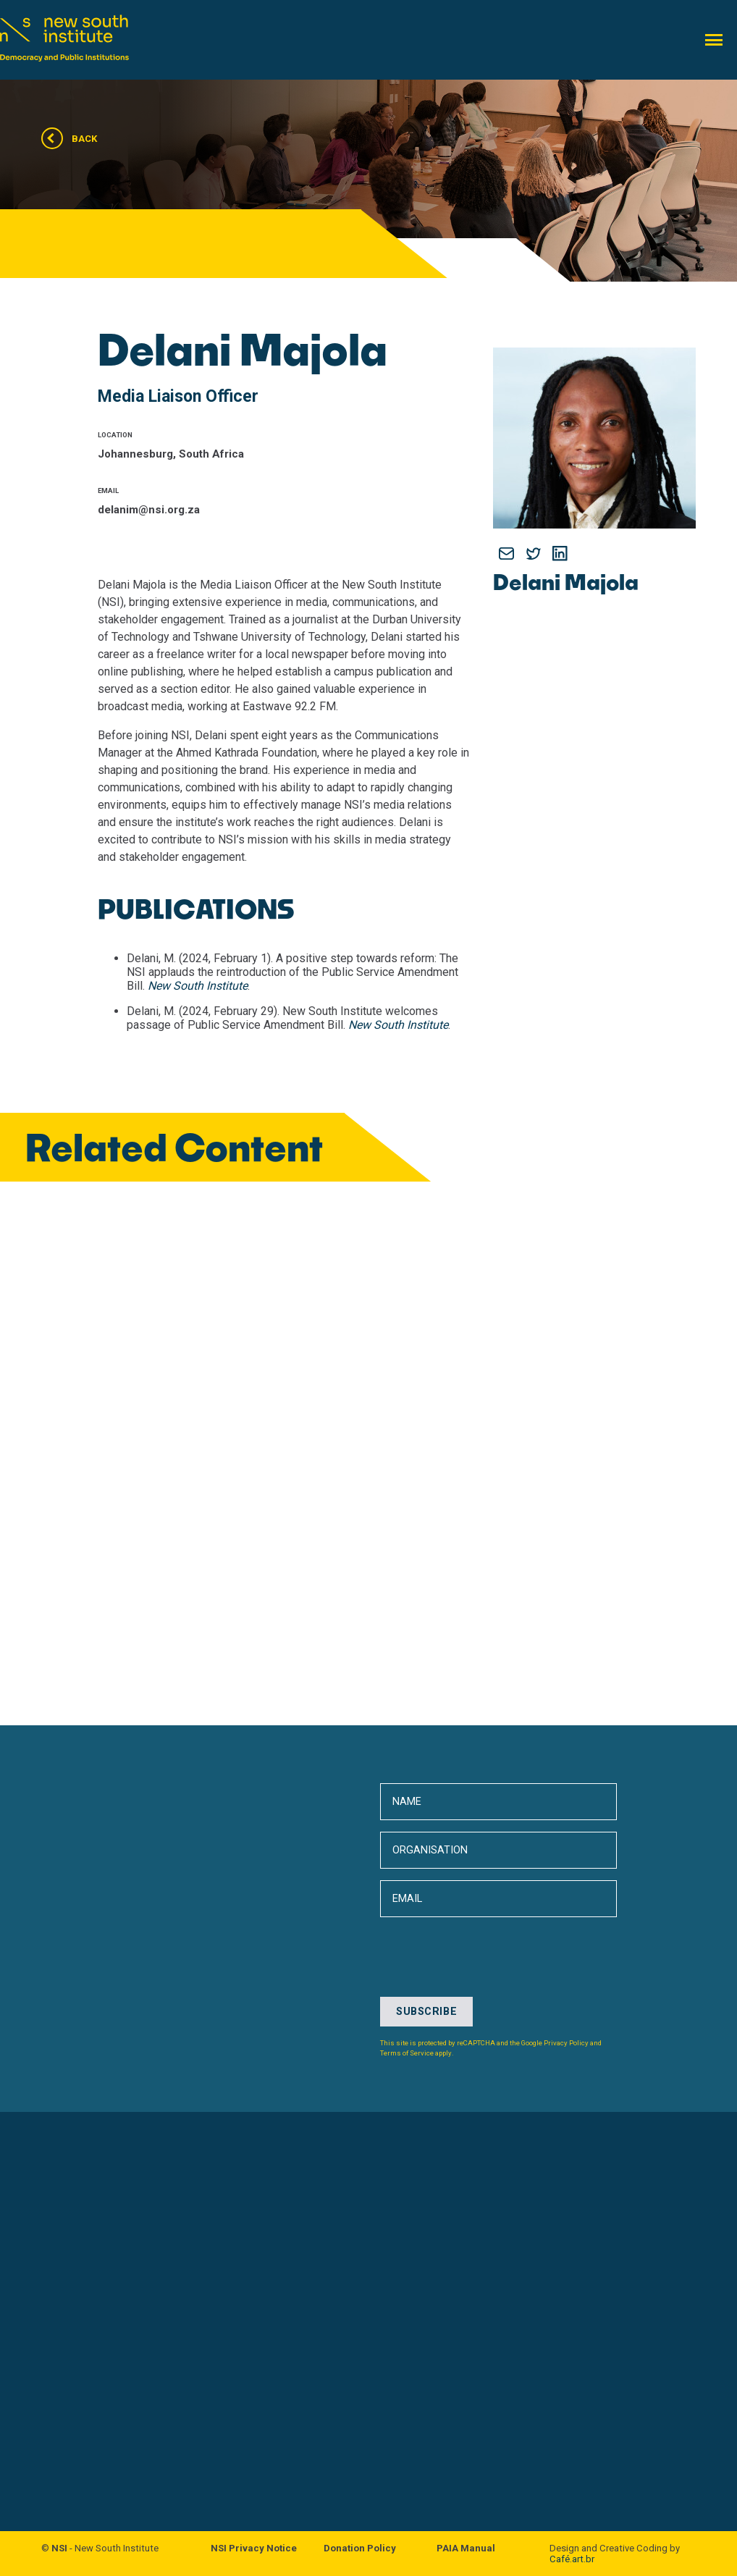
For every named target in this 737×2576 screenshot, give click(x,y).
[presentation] (490, 2110)
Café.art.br (571, 2559)
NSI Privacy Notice (254, 2548)
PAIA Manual (466, 2548)
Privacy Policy (566, 2043)
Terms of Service (407, 2053)
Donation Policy (360, 2548)
